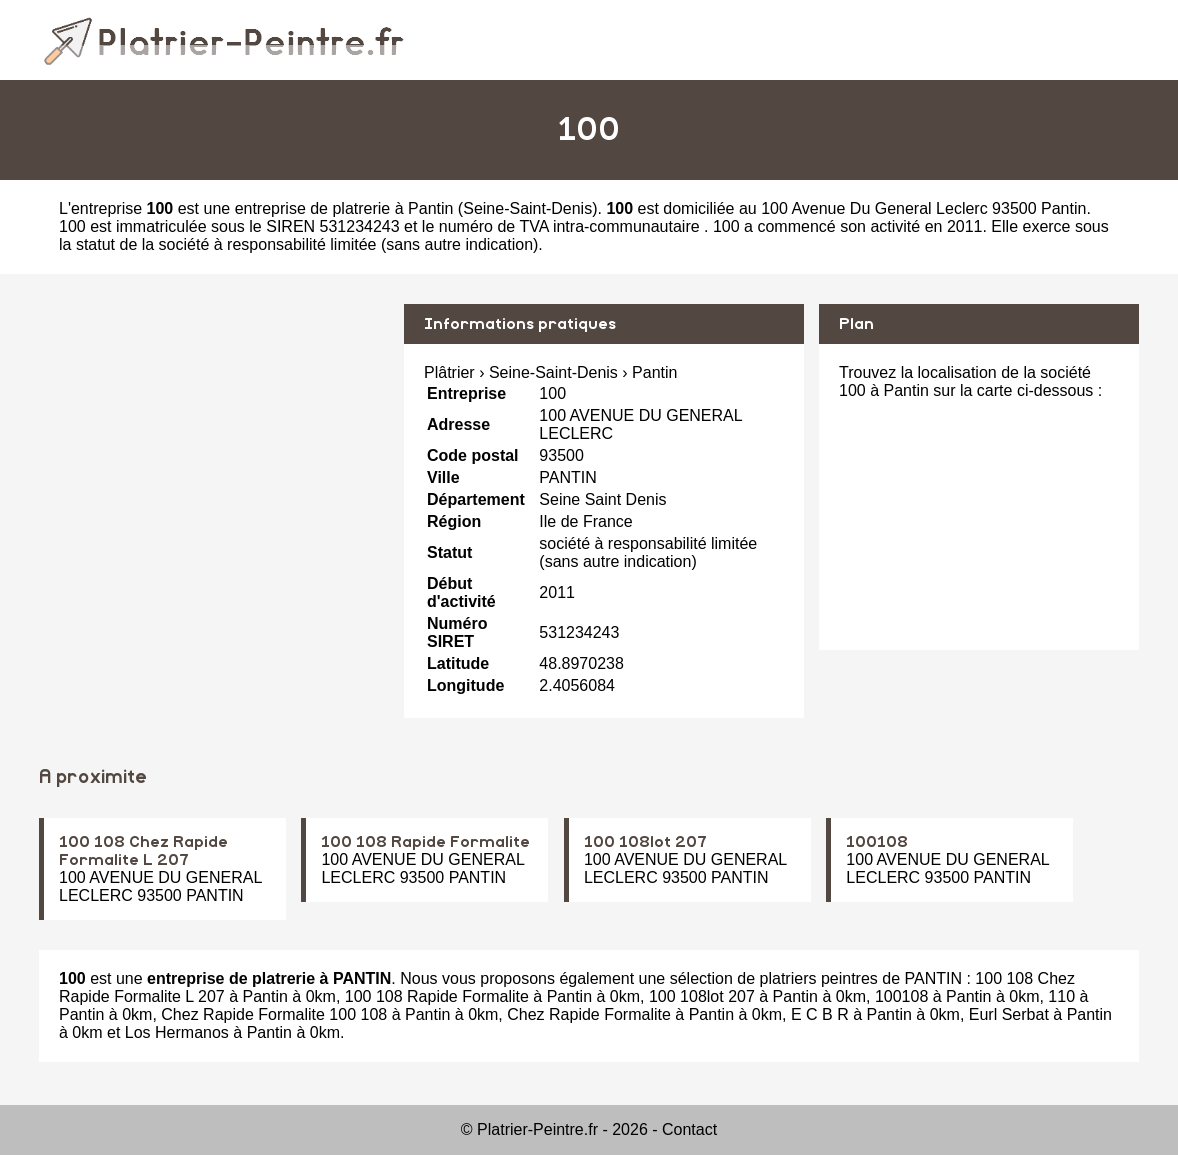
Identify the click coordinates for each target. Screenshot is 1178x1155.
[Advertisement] (214, 444)
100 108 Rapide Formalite (425, 842)
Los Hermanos (177, 1032)
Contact (689, 1129)
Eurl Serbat (1009, 1014)
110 (1061, 996)
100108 (877, 842)
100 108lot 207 (645, 842)
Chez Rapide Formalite (589, 1014)
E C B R (820, 1014)
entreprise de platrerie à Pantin (344, 208)
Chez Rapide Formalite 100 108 (274, 1014)
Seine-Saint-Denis (527, 208)
